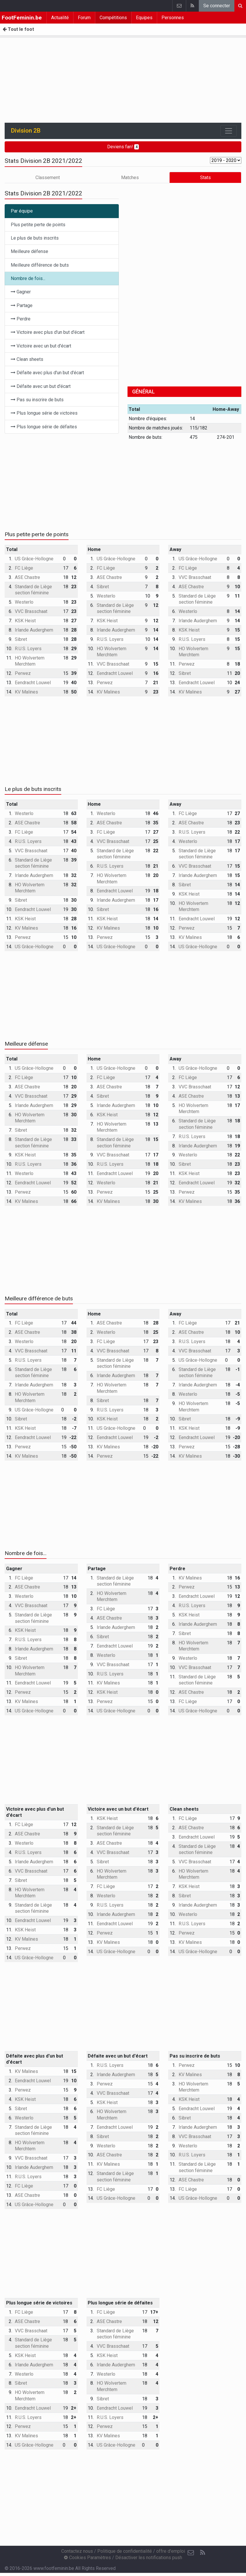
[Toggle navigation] (228, 131)
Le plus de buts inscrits (35, 238)
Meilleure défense (29, 251)
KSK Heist (25, 620)
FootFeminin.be (22, 17)
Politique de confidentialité (124, 2551)
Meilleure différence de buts (40, 265)
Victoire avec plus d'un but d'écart (48, 332)
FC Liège (24, 568)
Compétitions (113, 17)
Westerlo (24, 602)
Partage (22, 305)
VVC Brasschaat (31, 611)
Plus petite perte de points (38, 224)
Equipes (144, 17)
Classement (47, 177)
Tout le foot (18, 29)
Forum (84, 17)
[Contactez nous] (191, 2553)
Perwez (23, 673)
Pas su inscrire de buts (37, 399)
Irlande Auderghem (34, 630)
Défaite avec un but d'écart (41, 386)
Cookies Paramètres (87, 2557)
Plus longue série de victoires (44, 413)
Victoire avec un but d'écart (41, 346)
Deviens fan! (123, 146)
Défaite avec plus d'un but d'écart (47, 372)
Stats (205, 177)
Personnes (172, 17)
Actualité (60, 17)
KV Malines (26, 692)
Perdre (20, 319)
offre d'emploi (170, 2551)
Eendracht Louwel (33, 682)
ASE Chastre (27, 577)
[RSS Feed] (202, 2553)
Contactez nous (77, 2551)
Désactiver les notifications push (148, 2557)
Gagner (21, 292)
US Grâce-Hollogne (34, 558)
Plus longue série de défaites (44, 426)
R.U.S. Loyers (28, 648)
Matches (130, 177)
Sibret (21, 639)
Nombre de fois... (28, 278)
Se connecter (216, 5)
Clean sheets (27, 359)
